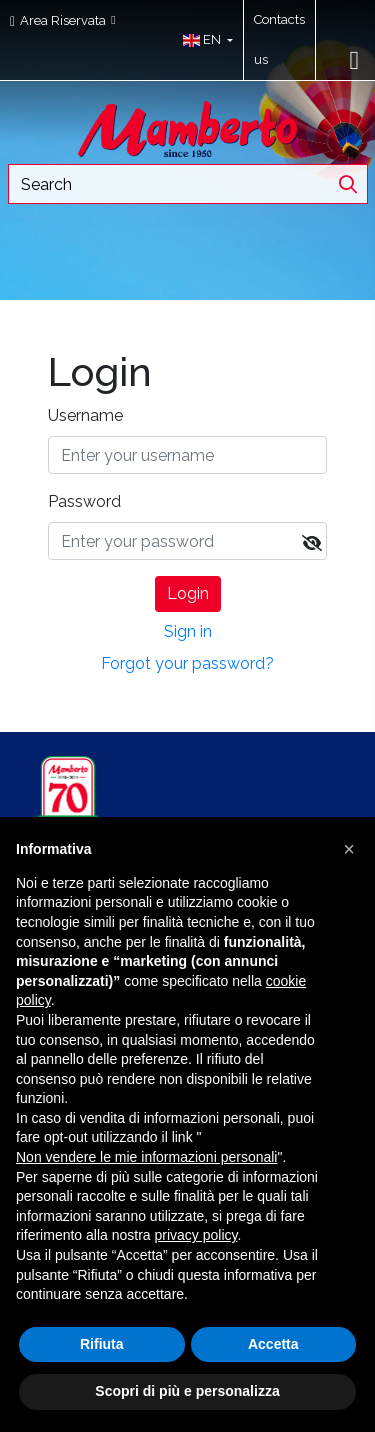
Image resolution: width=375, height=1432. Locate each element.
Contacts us (279, 39)
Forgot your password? (187, 663)
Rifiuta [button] (102, 1344)
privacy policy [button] (196, 1235)
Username (85, 415)
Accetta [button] (273, 1344)
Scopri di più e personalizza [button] (187, 1391)
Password (84, 501)
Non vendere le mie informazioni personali (146, 1157)
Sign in (188, 631)
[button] (203, 40)
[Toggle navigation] (355, 60)
